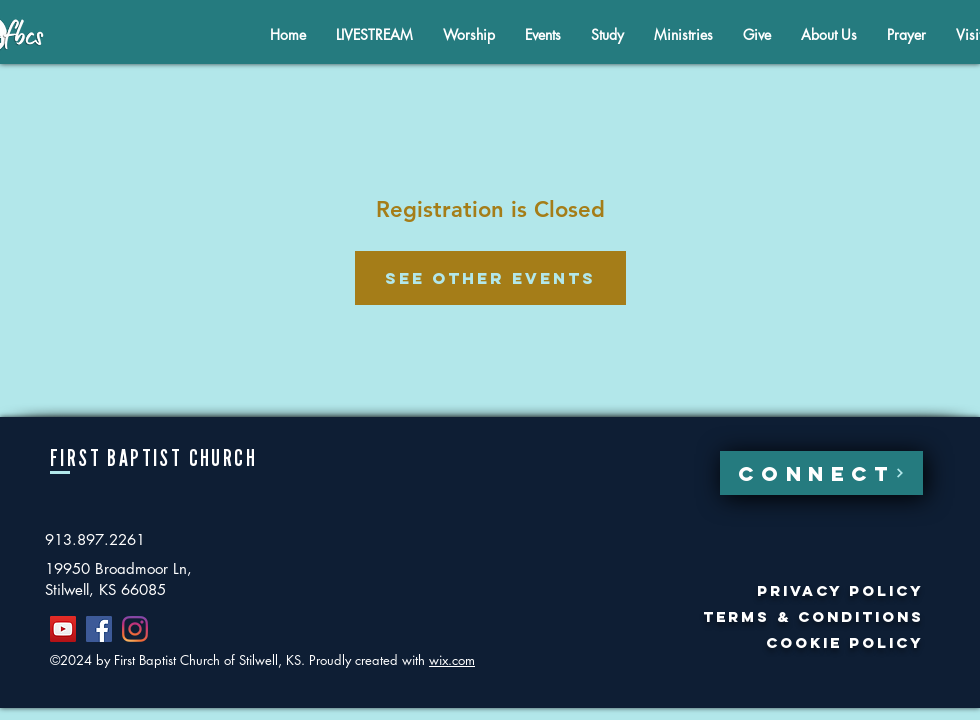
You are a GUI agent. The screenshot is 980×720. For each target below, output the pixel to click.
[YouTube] (63, 629)
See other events (490, 278)
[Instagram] (135, 629)
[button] (829, 34)
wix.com (452, 660)
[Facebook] (99, 629)
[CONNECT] (821, 473)
